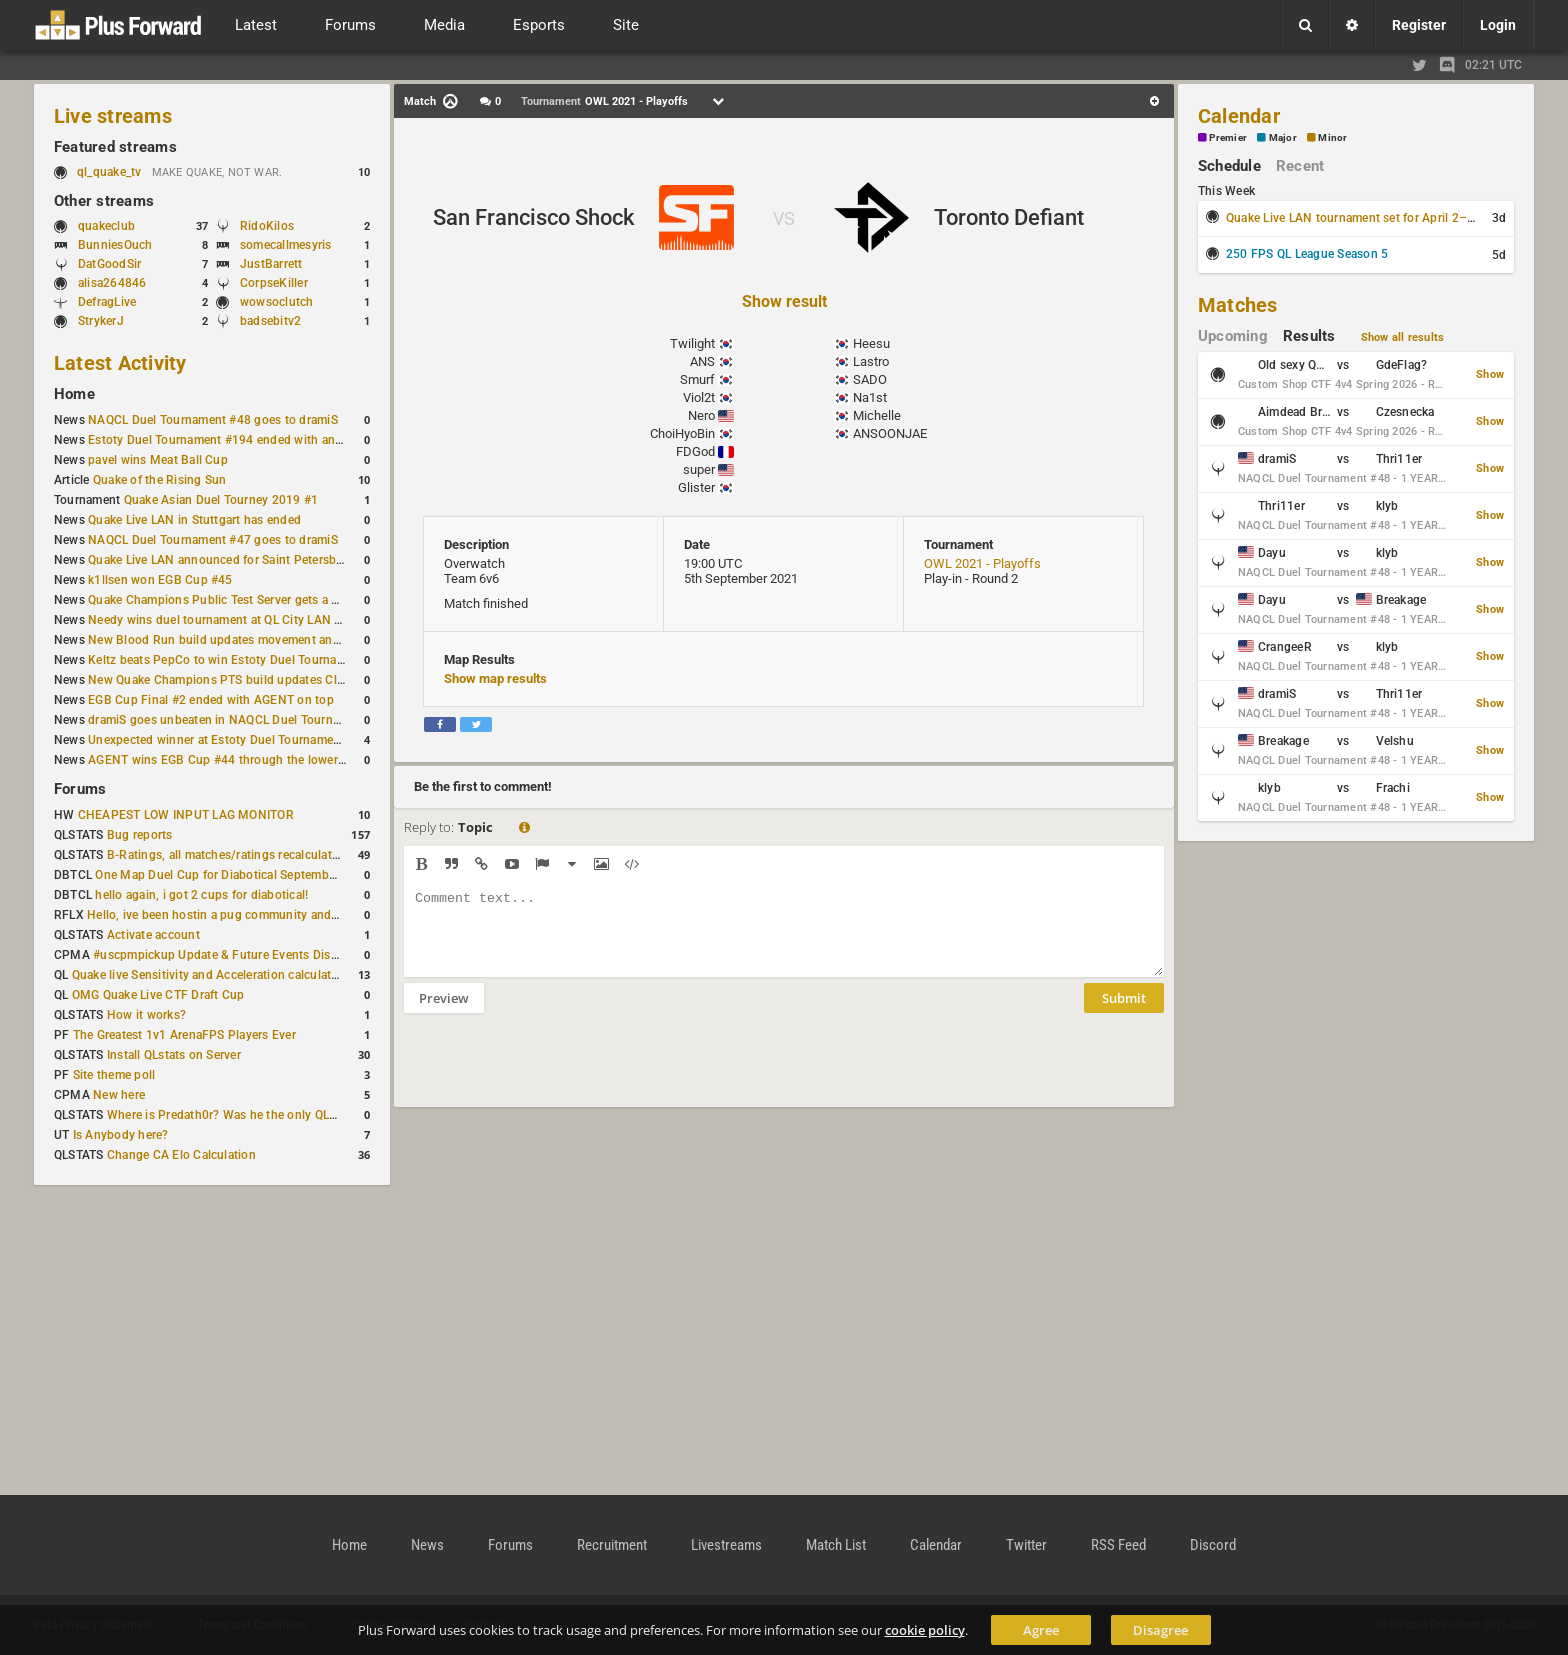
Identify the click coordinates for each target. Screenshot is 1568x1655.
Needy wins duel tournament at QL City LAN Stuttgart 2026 (251, 620)
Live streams (113, 116)
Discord (1213, 1545)
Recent (1300, 166)
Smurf (697, 379)
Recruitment (612, 1545)
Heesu (871, 343)
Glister (696, 487)
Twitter (1026, 1545)
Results (1309, 336)
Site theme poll (114, 1075)
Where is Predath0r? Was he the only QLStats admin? (254, 1115)
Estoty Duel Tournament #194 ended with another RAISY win (256, 440)
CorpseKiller (274, 283)
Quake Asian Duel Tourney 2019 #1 (221, 500)
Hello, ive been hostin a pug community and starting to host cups (268, 915)
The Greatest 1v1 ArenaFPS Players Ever (184, 1035)
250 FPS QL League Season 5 (1307, 254)
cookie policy (925, 1630)
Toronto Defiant (1009, 217)
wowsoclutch (277, 302)
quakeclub (106, 226)
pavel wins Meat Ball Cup (158, 460)
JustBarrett (271, 264)
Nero (701, 415)
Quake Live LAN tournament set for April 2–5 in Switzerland (1391, 218)
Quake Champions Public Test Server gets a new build (236, 600)
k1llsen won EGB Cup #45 (160, 580)
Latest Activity (120, 363)
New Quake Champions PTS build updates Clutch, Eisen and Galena (275, 680)
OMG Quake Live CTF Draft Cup (158, 995)
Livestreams (726, 1545)
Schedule (1229, 166)
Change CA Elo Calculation (181, 1155)
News (427, 1545)
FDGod (695, 451)
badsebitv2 (270, 321)
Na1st (870, 397)
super (699, 469)
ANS (702, 361)
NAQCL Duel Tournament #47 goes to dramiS (213, 540)
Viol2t (699, 397)
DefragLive (107, 302)
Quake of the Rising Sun (160, 480)
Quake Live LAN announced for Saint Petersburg (221, 560)
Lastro (871, 361)
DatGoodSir (109, 264)
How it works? (146, 1015)
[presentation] (556, 1073)
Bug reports (140, 835)
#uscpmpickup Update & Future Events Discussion (233, 955)
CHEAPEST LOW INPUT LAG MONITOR (186, 815)
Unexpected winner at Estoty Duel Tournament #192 (232, 740)
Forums (80, 789)
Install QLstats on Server (174, 1055)
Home (74, 394)
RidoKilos (267, 226)
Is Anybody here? (121, 1135)
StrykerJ (101, 321)
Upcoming (1233, 336)
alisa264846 (112, 283)
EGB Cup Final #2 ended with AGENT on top (211, 700)
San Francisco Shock (533, 217)
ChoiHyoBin (682, 433)
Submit (1124, 1013)
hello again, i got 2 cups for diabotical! (201, 895)
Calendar (1239, 116)
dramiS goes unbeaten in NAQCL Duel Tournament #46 (240, 720)
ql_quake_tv (109, 172)
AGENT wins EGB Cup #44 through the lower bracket (235, 760)
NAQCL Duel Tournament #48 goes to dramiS (213, 420)
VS (784, 218)
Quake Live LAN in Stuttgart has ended (194, 520)
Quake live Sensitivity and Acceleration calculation (210, 975)
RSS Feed (1118, 1545)
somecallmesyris (286, 245)
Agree (1041, 1630)
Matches (1238, 305)
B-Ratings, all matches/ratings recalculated (226, 855)
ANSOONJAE (890, 433)
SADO (870, 379)
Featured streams (115, 147)
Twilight (692, 343)
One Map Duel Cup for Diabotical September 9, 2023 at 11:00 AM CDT (289, 875)
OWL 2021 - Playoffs (982, 563)
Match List (836, 1545)
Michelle (877, 415)
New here (119, 1095)
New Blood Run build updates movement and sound (233, 640)
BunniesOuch (115, 245)
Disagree (1160, 1630)
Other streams (104, 201)
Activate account (153, 935)
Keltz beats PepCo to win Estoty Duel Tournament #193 (242, 660)
